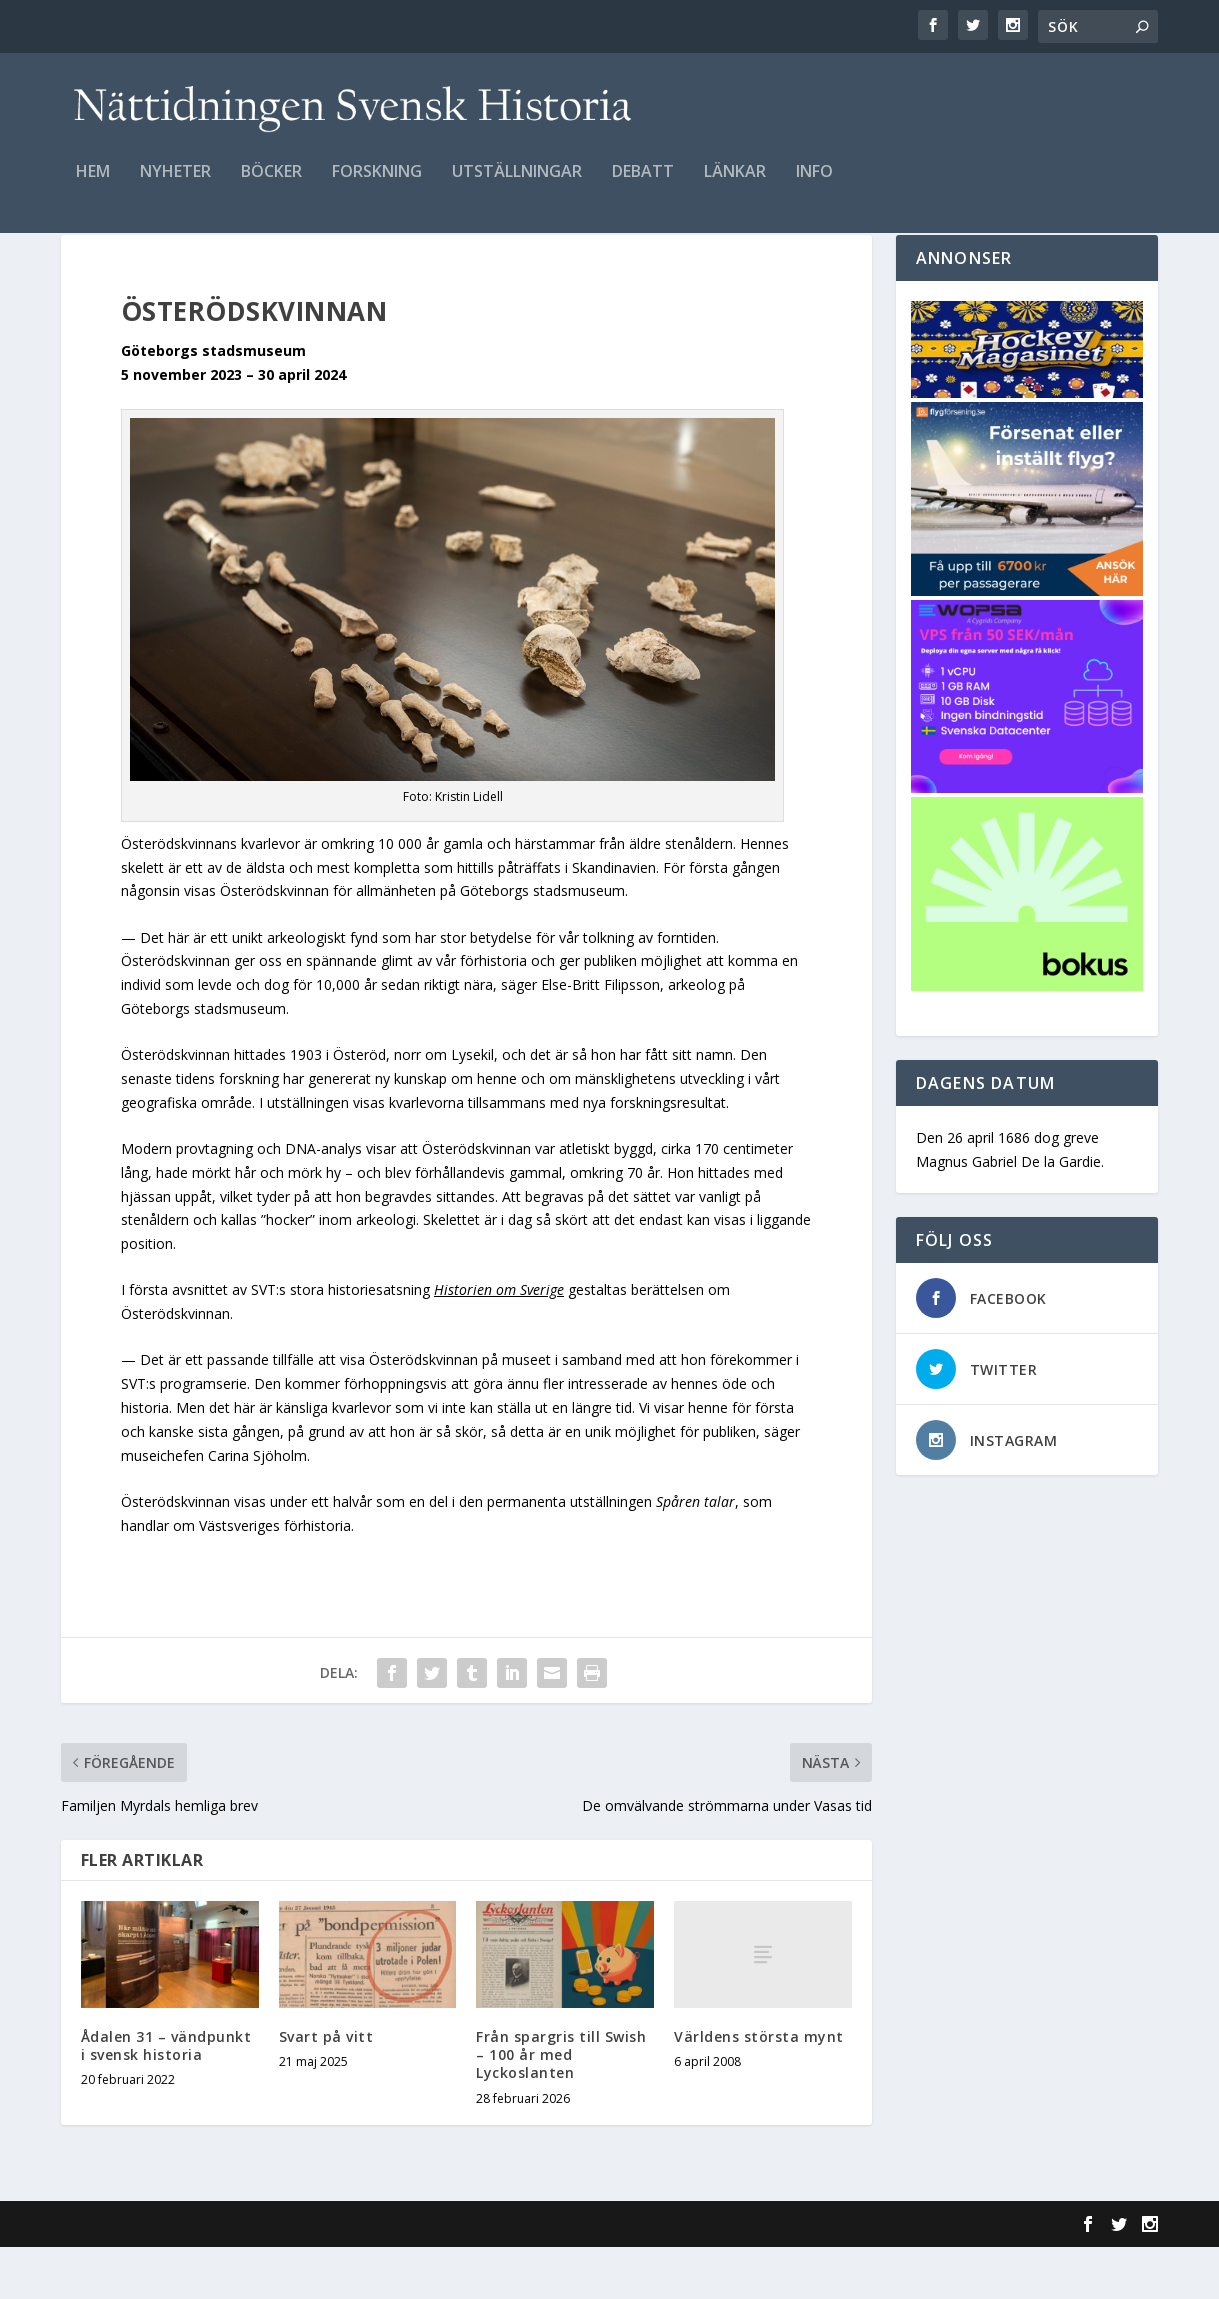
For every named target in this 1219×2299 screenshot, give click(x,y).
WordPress (386, 2276)
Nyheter (175, 186)
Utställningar (517, 186)
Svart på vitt (326, 2088)
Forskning (377, 186)
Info (814, 186)
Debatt (643, 186)
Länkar (735, 186)
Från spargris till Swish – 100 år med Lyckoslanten (561, 2106)
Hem (93, 186)
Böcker (271, 186)
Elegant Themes (199, 2276)
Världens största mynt (759, 2088)
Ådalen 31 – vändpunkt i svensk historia (166, 2097)
